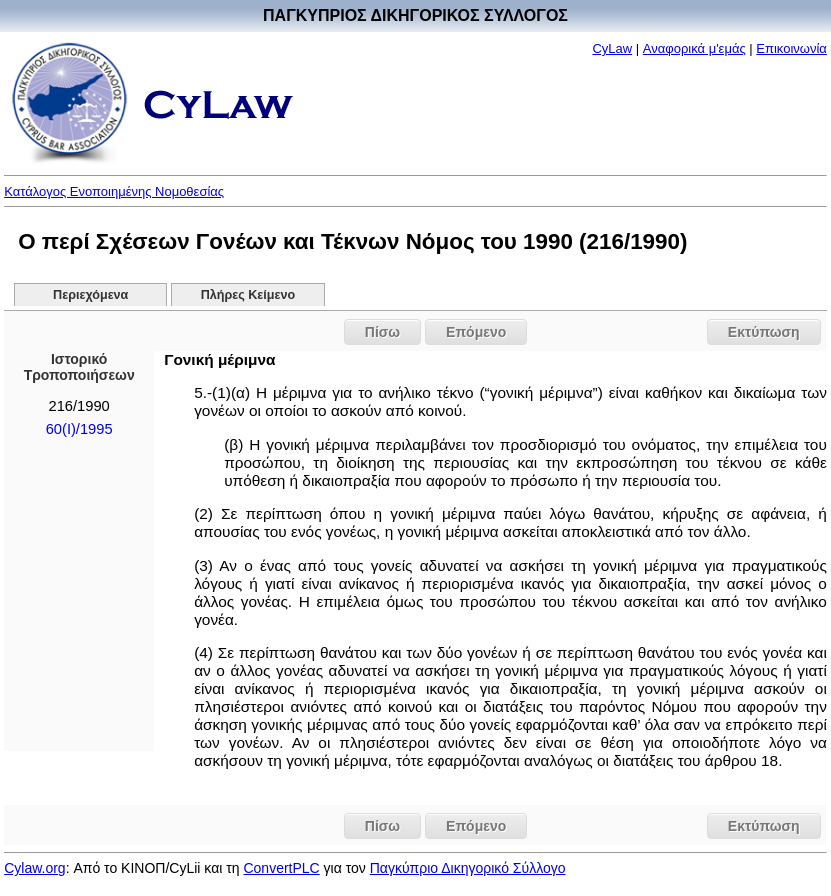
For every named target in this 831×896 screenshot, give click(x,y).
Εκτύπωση (764, 332)
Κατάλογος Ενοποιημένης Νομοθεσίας (114, 191)
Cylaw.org (34, 868)
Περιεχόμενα (90, 295)
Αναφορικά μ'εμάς (694, 48)
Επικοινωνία (791, 48)
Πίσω (382, 332)
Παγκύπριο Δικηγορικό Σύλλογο (468, 868)
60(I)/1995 (79, 429)
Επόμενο (476, 332)
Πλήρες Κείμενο (248, 295)
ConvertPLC (281, 868)
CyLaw (612, 48)
